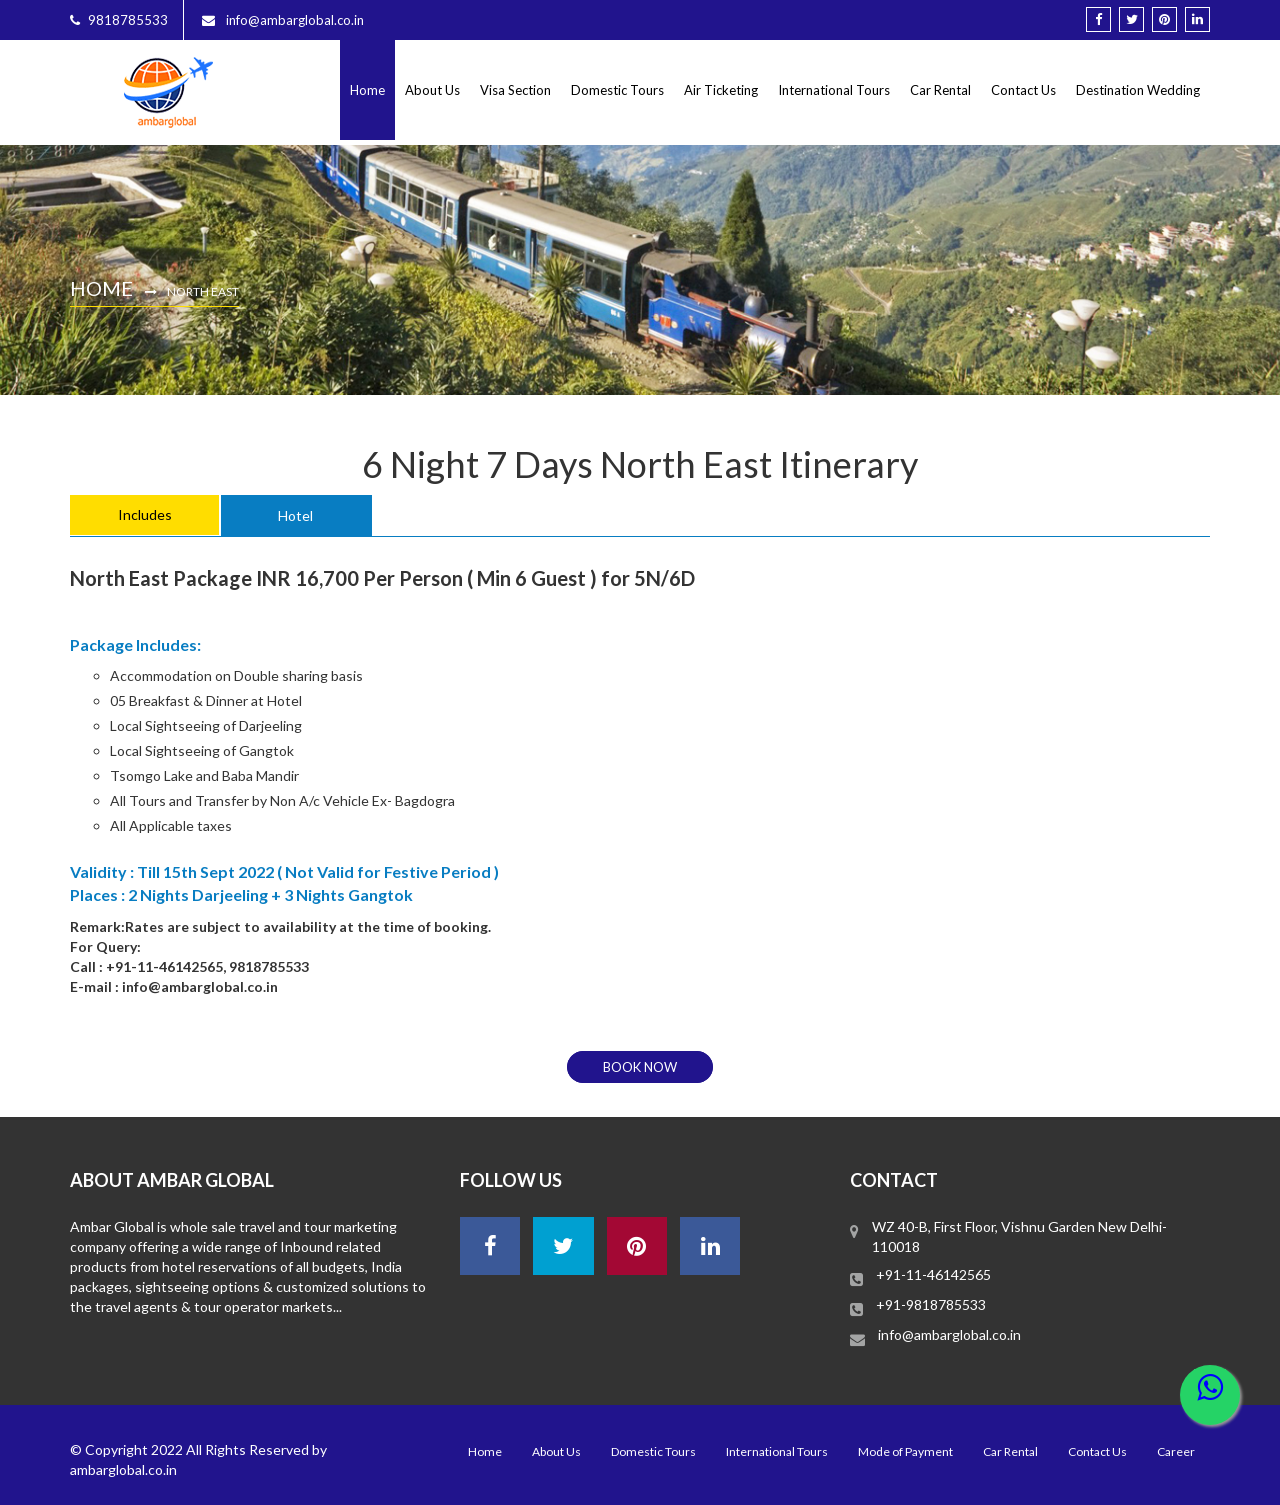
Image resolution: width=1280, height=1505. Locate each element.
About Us (432, 90)
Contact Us (1023, 90)
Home (367, 90)
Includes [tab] (145, 514)
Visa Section (515, 90)
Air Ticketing (721, 90)
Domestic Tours (617, 90)
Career (1176, 1451)
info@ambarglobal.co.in (949, 1334)
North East (203, 291)
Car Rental (940, 90)
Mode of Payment (905, 1451)
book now (640, 1067)
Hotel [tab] (295, 515)
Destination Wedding (1138, 90)
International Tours (834, 90)
